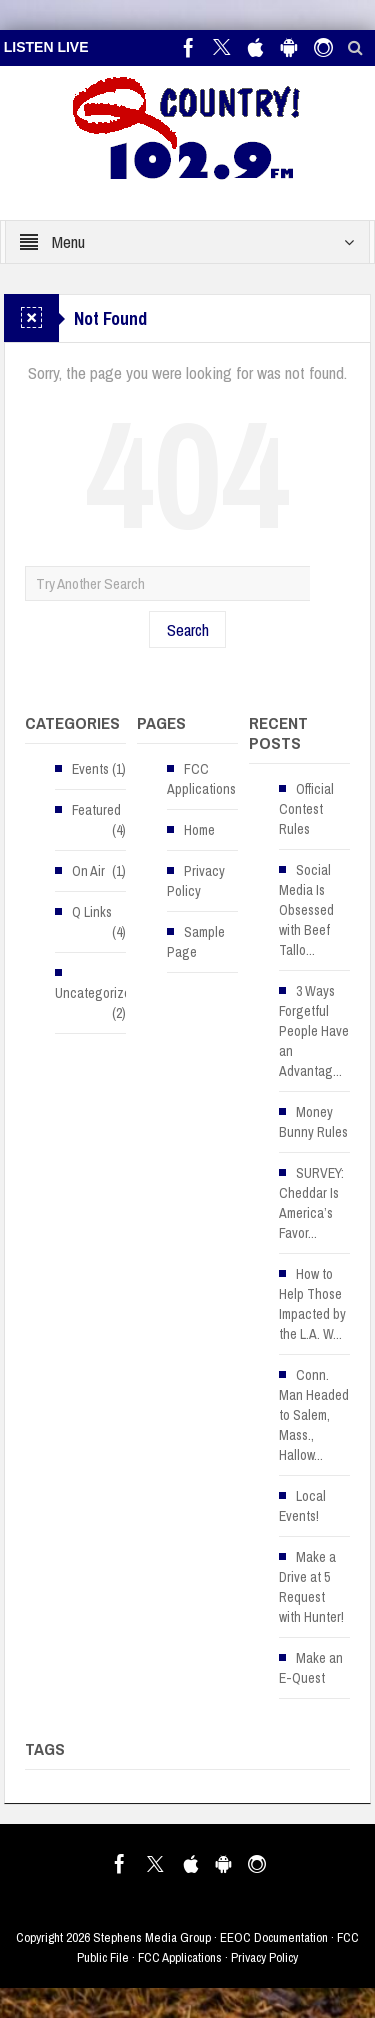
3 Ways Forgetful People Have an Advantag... (314, 1031)
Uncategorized (96, 993)
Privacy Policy (196, 881)
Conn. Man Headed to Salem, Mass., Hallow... (314, 1415)
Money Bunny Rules (313, 1122)
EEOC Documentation (274, 1937)
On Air (88, 871)
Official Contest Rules (306, 809)
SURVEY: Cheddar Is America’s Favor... (311, 1203)
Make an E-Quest (311, 1668)
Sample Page (196, 942)
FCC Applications (201, 779)
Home (199, 830)
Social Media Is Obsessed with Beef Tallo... (306, 910)
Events (90, 769)
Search (188, 629)
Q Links (92, 912)
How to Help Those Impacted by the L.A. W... (312, 1304)
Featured (96, 810)
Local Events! (302, 1506)
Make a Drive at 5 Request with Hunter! (311, 1587)
